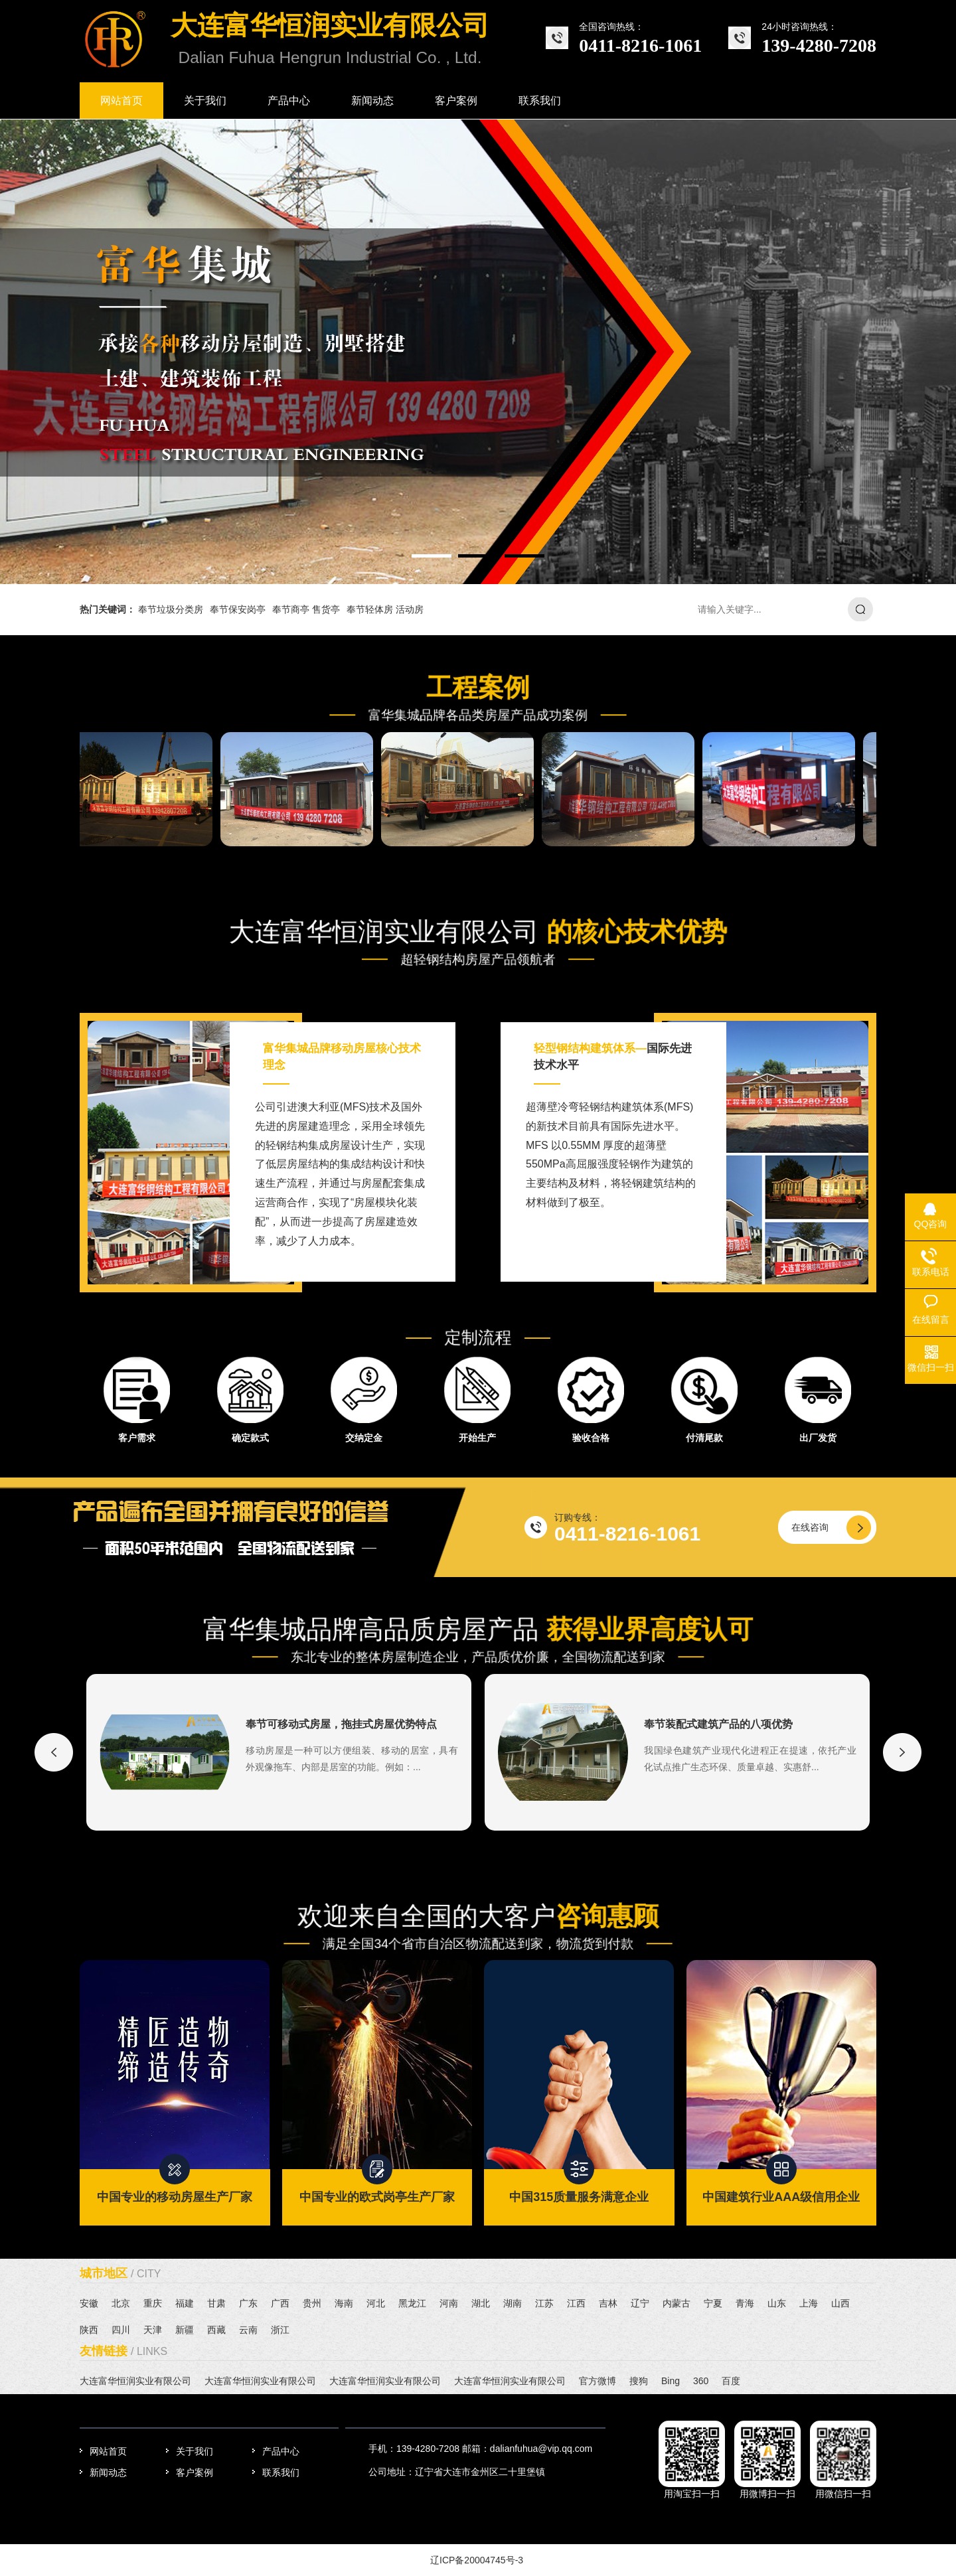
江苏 (544, 2303)
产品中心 (280, 2451)
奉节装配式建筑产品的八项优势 (718, 1724)
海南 (344, 2303)
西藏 (216, 2329)
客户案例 (194, 2472)
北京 (121, 2303)
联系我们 (280, 2472)
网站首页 (108, 2451)
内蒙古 (676, 2303)
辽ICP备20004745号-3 (476, 2560)
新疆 (184, 2329)
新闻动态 (108, 2472)
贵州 (312, 2303)
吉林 (608, 2303)
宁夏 (713, 2303)
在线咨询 (810, 1527)
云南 (248, 2329)
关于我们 (194, 2451)
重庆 (152, 2303)
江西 (576, 2303)
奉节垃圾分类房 (170, 609)
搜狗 (638, 2381)
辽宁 (640, 2303)
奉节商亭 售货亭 (306, 609)
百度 (731, 2381)
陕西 (89, 2329)
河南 (448, 2303)
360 (700, 2381)
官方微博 (597, 2381)
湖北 (480, 2303)
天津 (152, 2329)
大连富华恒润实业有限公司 (135, 2381)
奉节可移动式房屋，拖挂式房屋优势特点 (341, 1724)
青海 (745, 2303)
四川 (121, 2329)
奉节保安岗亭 (238, 609)
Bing (670, 2381)
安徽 (89, 2303)
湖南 (512, 2303)
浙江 (280, 2329)
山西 (840, 2303)
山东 (776, 2303)
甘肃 (216, 2303)
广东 (248, 2303)
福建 (184, 2303)
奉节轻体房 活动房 (385, 609)
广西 (280, 2303)
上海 (808, 2303)
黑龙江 (412, 2303)
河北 (375, 2303)
